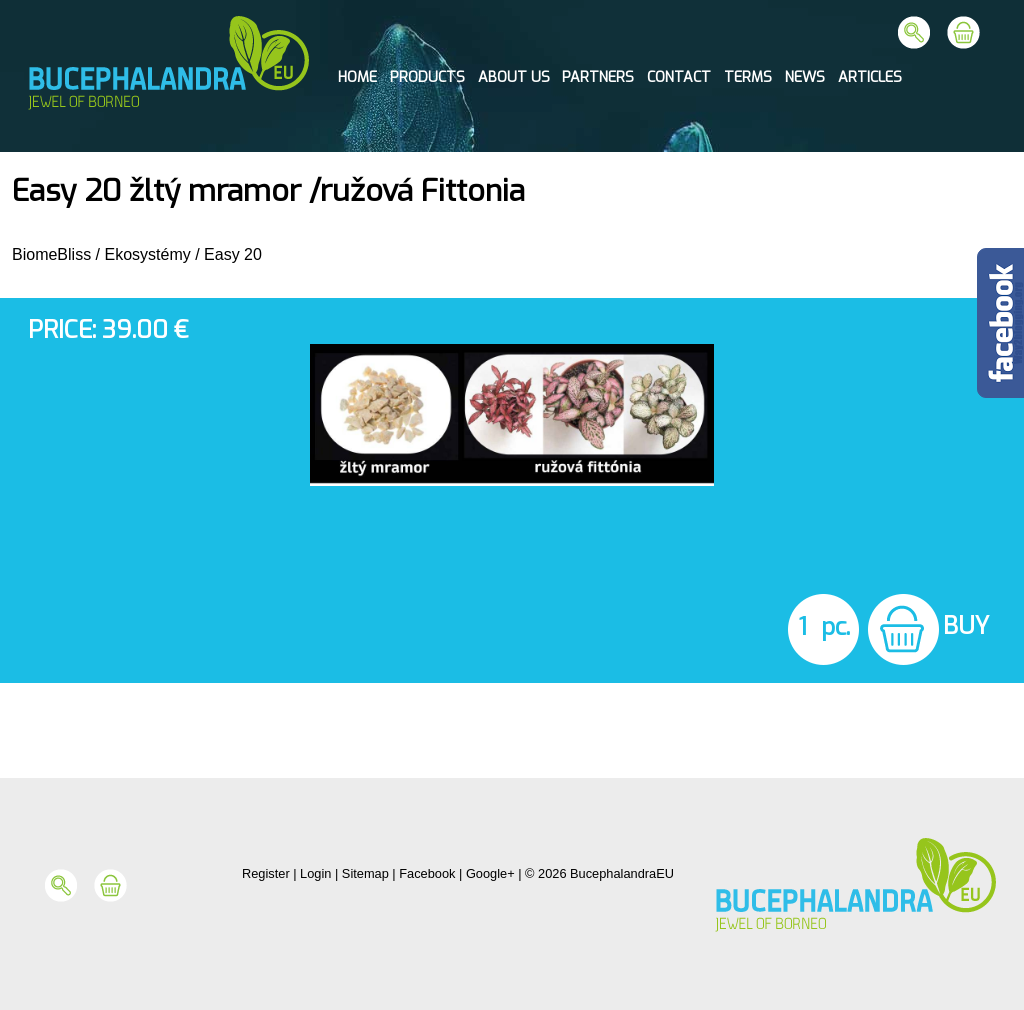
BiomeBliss (51, 254)
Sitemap (365, 873)
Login (315, 873)
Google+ (490, 873)
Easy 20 (233, 254)
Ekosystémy (147, 254)
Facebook (427, 873)
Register (266, 873)
